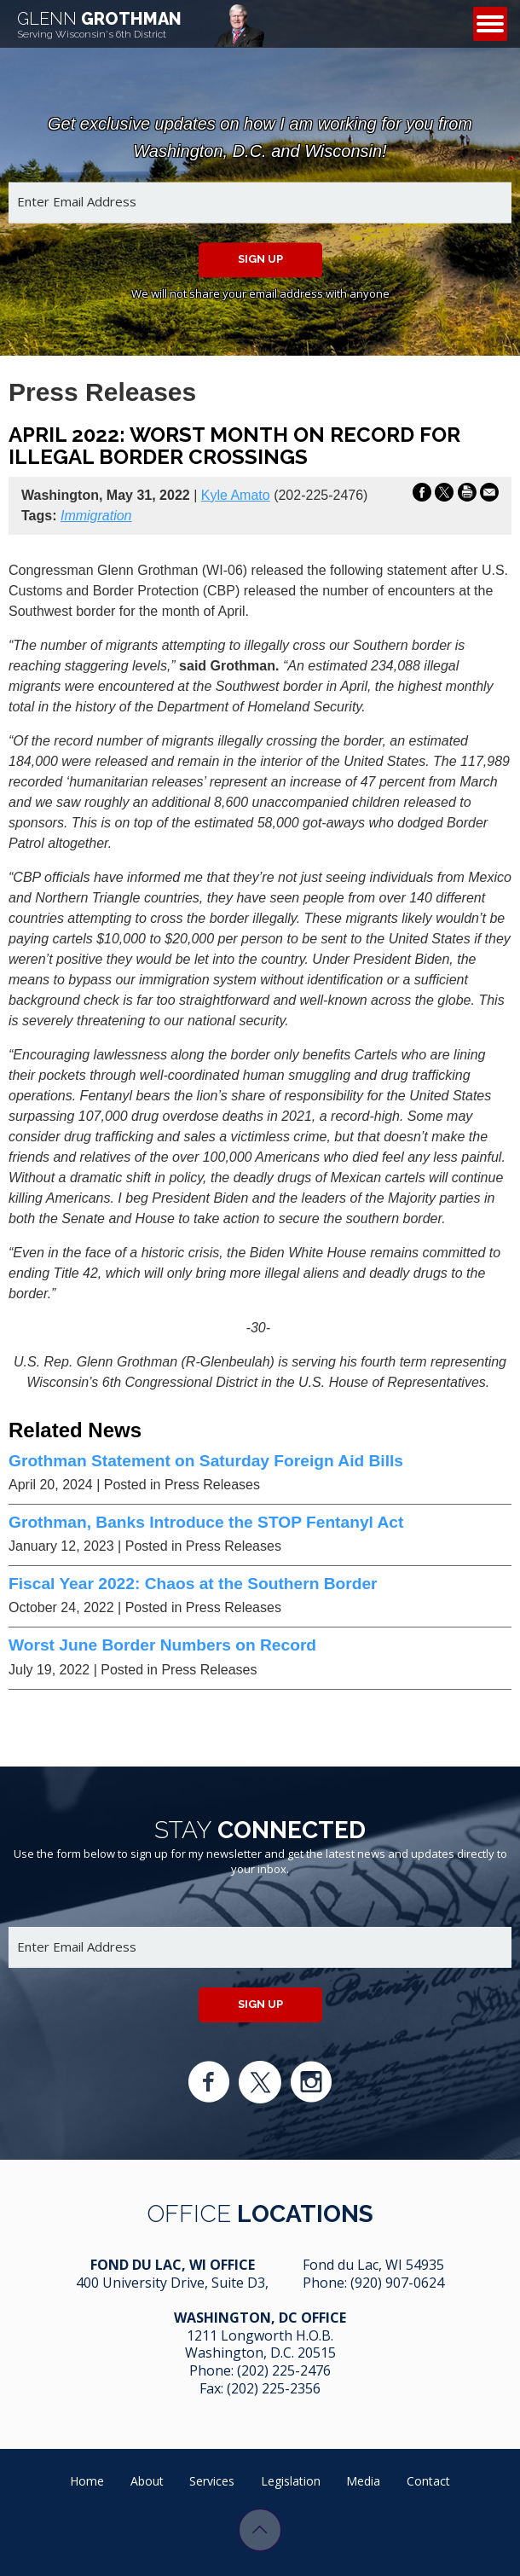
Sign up (260, 258)
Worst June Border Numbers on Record (162, 1645)
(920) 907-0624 (397, 2282)
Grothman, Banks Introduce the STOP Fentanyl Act (206, 1522)
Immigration (96, 515)
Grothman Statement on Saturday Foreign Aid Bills (206, 1461)
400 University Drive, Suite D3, (172, 2282)
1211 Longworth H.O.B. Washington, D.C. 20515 (260, 2344)
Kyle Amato (235, 495)
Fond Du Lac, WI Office (172, 2264)
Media (363, 2481)
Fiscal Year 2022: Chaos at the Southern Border (193, 1584)
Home (87, 2481)
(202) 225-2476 (284, 2370)
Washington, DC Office (260, 2317)
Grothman (99, 24)
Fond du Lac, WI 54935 (373, 2264)
